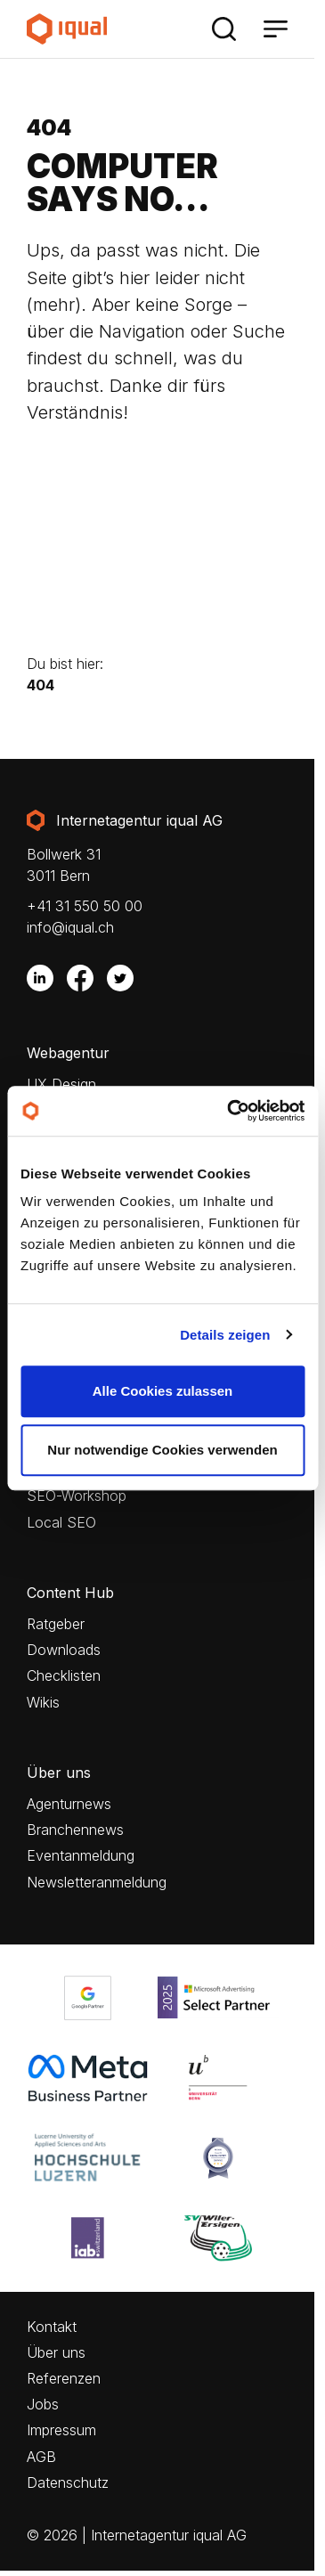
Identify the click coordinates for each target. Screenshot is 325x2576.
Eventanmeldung (80, 1855)
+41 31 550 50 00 (84, 906)
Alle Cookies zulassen (163, 1390)
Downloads (64, 1650)
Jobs (43, 2404)
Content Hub (70, 1593)
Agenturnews (69, 1804)
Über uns (59, 1773)
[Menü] (275, 29)
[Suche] (223, 29)
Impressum (61, 2430)
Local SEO (61, 1522)
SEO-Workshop (76, 1496)
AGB (41, 2457)
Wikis (43, 1702)
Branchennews (75, 1830)
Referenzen (64, 2378)
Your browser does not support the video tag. (157, 546)
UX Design (61, 1084)
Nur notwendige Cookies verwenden (162, 1449)
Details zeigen (225, 1334)
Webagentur (68, 1053)
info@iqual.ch (70, 927)
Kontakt (52, 2327)
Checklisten (64, 1675)
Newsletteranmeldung (97, 1882)
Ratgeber (56, 1624)
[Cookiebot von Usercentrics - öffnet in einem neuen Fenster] (230, 1110)
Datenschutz (68, 2482)
